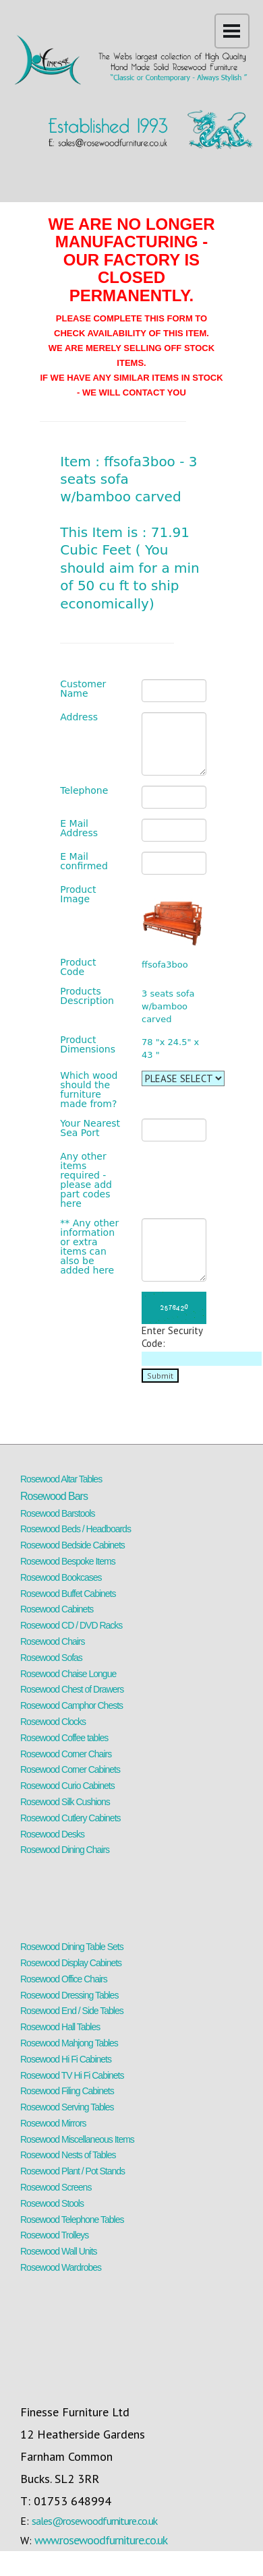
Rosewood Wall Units (58, 2251)
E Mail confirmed (84, 861)
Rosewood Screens (55, 2187)
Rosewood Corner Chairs (65, 1754)
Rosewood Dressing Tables (69, 1995)
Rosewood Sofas (51, 1657)
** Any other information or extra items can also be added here (89, 1246)
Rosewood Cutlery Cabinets (70, 1818)
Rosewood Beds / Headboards (75, 1528)
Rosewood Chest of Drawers (71, 1689)
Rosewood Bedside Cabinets (72, 1545)
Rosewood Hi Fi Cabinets (65, 2059)
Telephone (84, 790)
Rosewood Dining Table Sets (71, 1946)
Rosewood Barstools (57, 1513)
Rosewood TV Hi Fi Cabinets (71, 2075)
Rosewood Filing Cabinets (67, 2090)
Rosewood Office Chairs (63, 1979)
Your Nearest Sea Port (90, 1128)
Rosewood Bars (54, 1496)
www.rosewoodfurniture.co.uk (100, 2540)
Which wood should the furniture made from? (88, 1089)
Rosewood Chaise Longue (68, 1673)
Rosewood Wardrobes (60, 2267)
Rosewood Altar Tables (61, 1479)
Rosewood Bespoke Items (67, 1561)
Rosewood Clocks (53, 1721)
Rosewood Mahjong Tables (69, 2043)
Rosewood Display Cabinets (70, 1962)
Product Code (78, 966)
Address (79, 717)
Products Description (87, 995)
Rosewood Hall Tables (60, 2026)
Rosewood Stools (52, 2203)
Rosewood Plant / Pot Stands (72, 2171)
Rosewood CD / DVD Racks (71, 1625)
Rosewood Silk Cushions (65, 1801)
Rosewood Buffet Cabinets (68, 1593)
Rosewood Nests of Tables (68, 2154)
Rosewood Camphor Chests (71, 1705)
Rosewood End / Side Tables (71, 2010)
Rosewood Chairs (52, 1641)
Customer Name (83, 688)
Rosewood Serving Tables (67, 2107)
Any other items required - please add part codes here (86, 1180)
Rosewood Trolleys (54, 2235)
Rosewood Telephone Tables (72, 2219)
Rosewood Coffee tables (64, 1737)
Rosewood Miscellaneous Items (77, 2139)
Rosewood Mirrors (53, 2123)
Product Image (78, 894)
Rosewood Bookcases (61, 1577)
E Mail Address (79, 828)
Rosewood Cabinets (56, 1609)
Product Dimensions (87, 1044)
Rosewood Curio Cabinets (67, 1785)
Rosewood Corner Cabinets (70, 1769)
